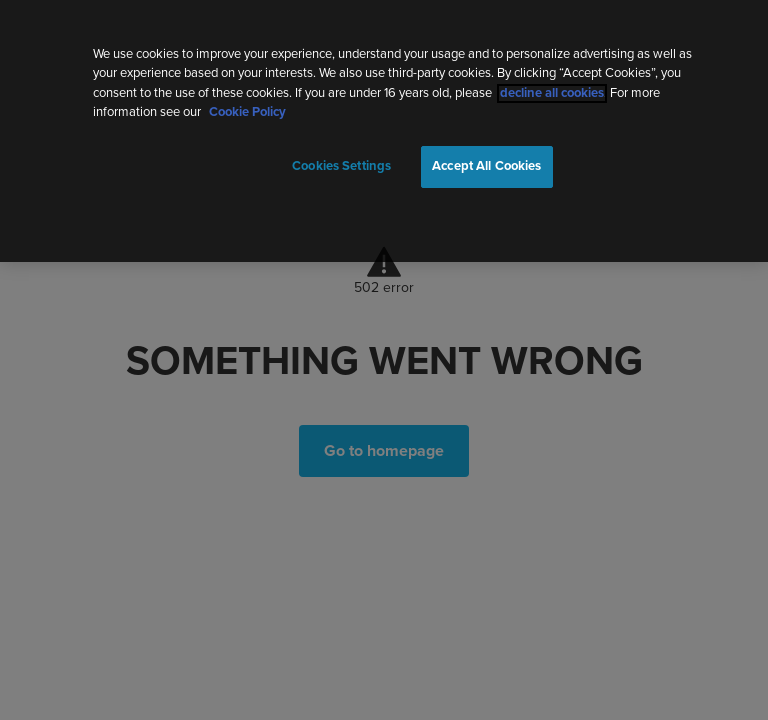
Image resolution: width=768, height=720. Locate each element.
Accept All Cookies (486, 161)
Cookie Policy (247, 108)
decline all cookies (552, 88)
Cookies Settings (341, 161)
